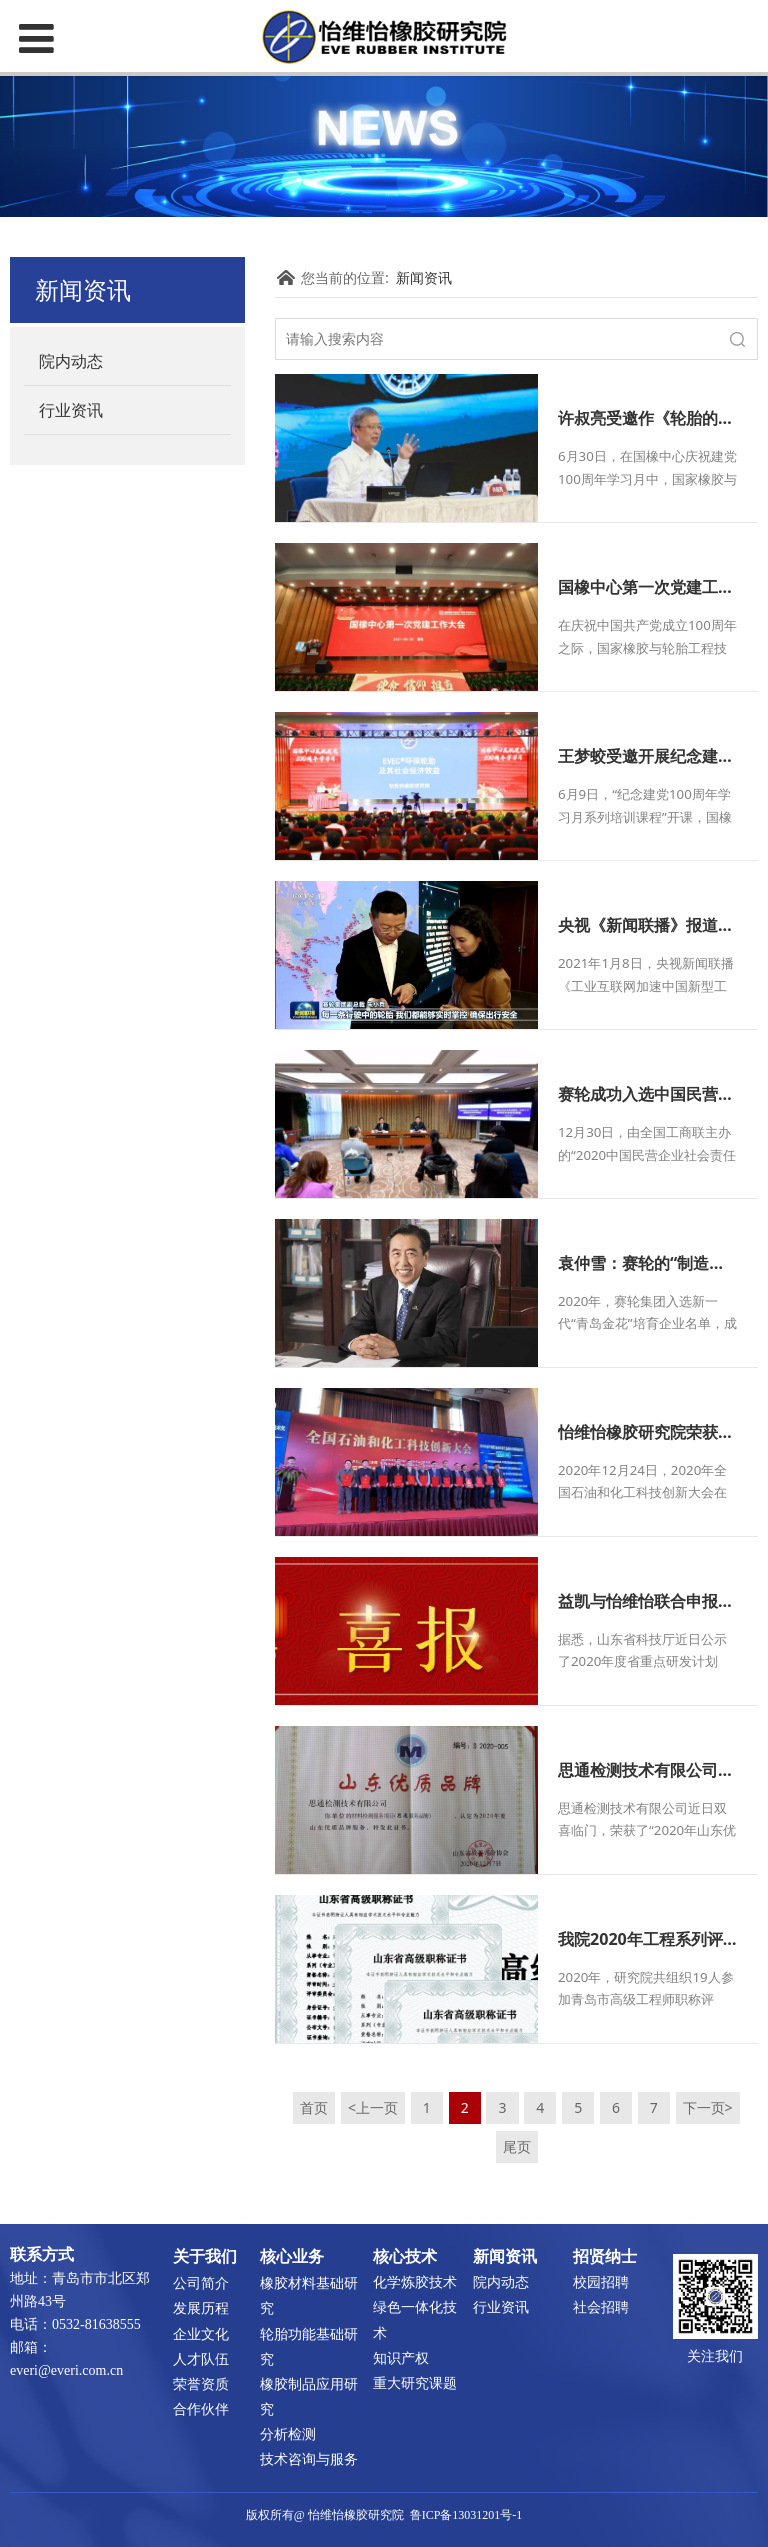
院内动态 (71, 361)
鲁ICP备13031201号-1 (466, 2515)
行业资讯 (71, 410)
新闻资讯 (424, 277)
